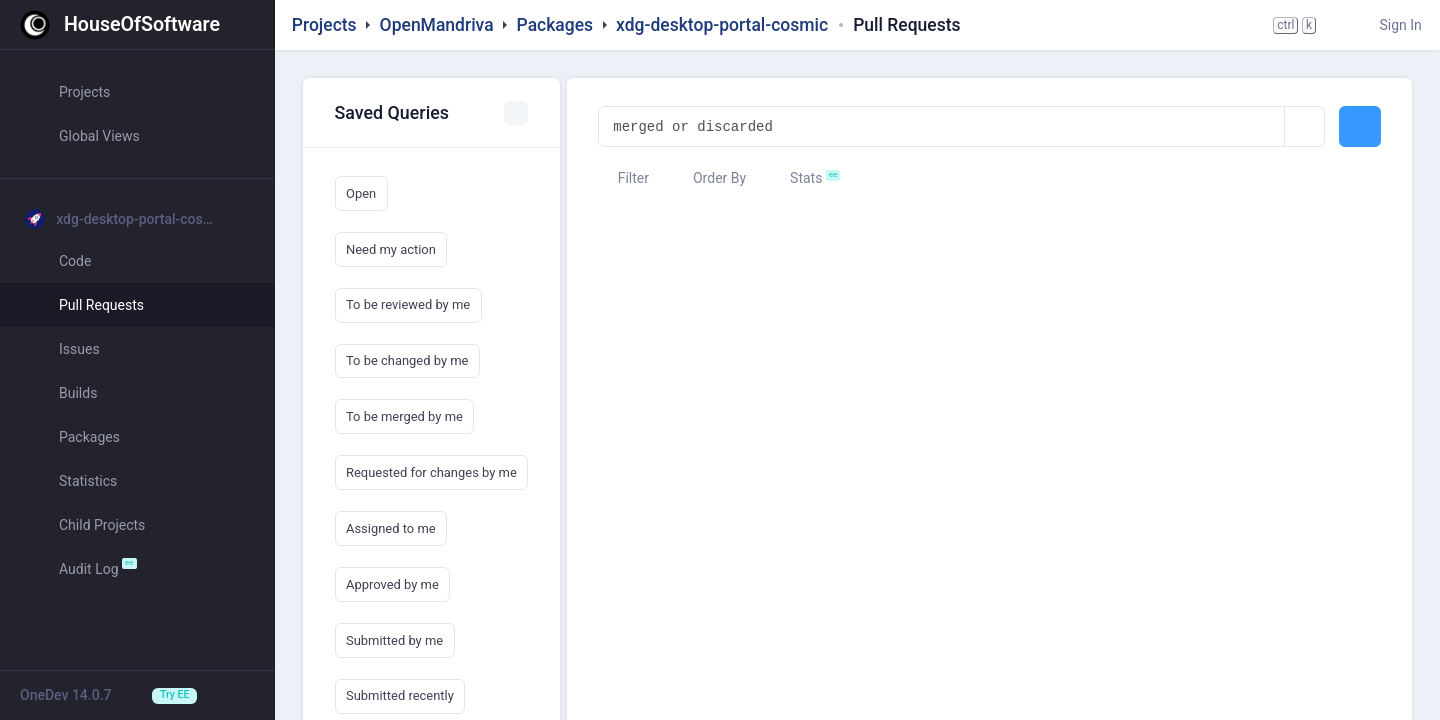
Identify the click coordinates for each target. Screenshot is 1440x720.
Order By (710, 178)
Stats (797, 178)
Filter (623, 178)
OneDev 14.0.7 (66, 695)
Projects (324, 25)
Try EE (174, 694)
